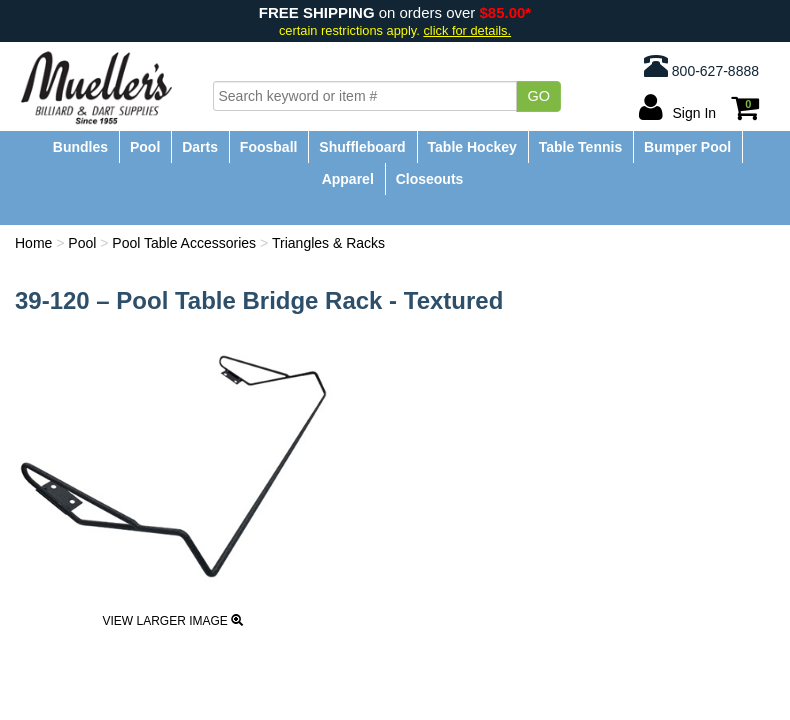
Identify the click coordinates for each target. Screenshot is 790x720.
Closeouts (430, 179)
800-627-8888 (701, 66)
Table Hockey (472, 147)
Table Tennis (581, 147)
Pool (145, 147)
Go (538, 96)
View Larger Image (172, 621)
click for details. (467, 30)
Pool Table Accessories (184, 243)
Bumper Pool (687, 147)
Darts (200, 147)
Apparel (348, 179)
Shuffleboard (362, 147)
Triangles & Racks (328, 243)
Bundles (80, 147)
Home (33, 243)
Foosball (269, 147)
